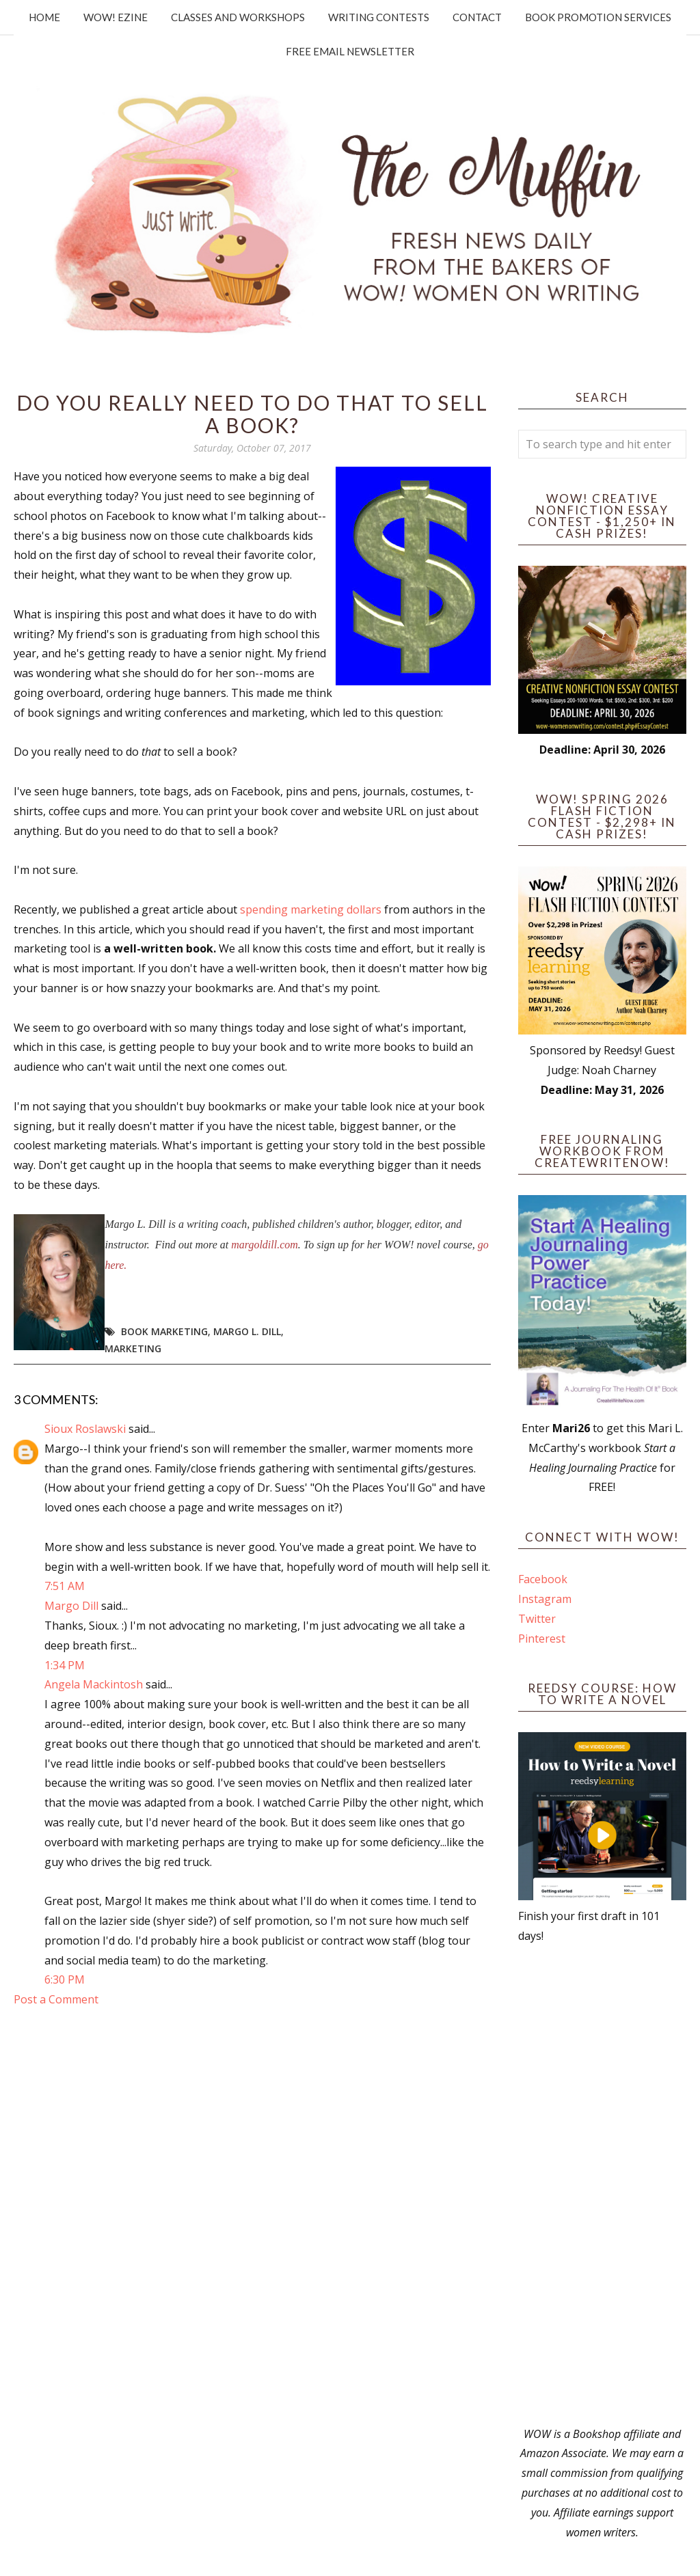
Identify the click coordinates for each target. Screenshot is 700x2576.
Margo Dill (71, 1605)
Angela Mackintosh (93, 1684)
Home (44, 17)
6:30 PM (64, 1979)
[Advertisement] (602, 2185)
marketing (133, 1348)
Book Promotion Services (598, 17)
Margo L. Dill (247, 1331)
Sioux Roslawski (85, 1428)
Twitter (537, 1618)
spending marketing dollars (310, 909)
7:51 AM (64, 1585)
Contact (477, 17)
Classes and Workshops (238, 17)
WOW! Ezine (115, 17)
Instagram (544, 1598)
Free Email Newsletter (350, 51)
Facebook (542, 1579)
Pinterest (541, 1638)
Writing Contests (378, 17)
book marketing (164, 1331)
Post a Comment (56, 1999)
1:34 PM (64, 1665)
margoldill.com (264, 1244)
